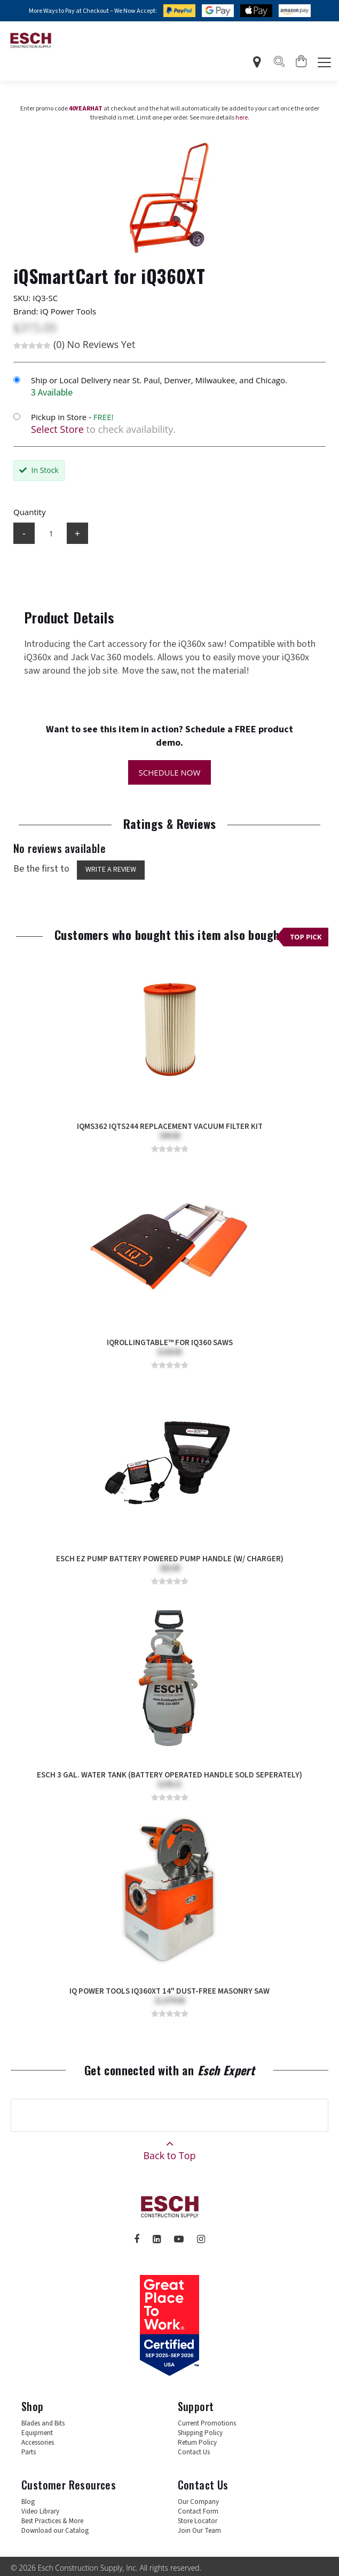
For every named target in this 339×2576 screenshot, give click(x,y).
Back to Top (169, 2147)
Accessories (37, 2442)
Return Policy (197, 2442)
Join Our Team (199, 2530)
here (241, 117)
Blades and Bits (43, 2423)
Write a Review (110, 869)
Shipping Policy (200, 2433)
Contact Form (198, 2511)
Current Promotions (207, 2423)
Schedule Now (170, 772)
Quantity (29, 512)
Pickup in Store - (72, 417)
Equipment (37, 2433)
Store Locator (197, 2521)
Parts (28, 2452)
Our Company (198, 2502)
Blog (28, 2502)
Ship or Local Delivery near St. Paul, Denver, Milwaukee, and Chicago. (159, 380)
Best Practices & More (52, 2521)
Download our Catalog (55, 2530)
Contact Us (194, 2452)
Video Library (40, 2511)
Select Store (57, 429)
